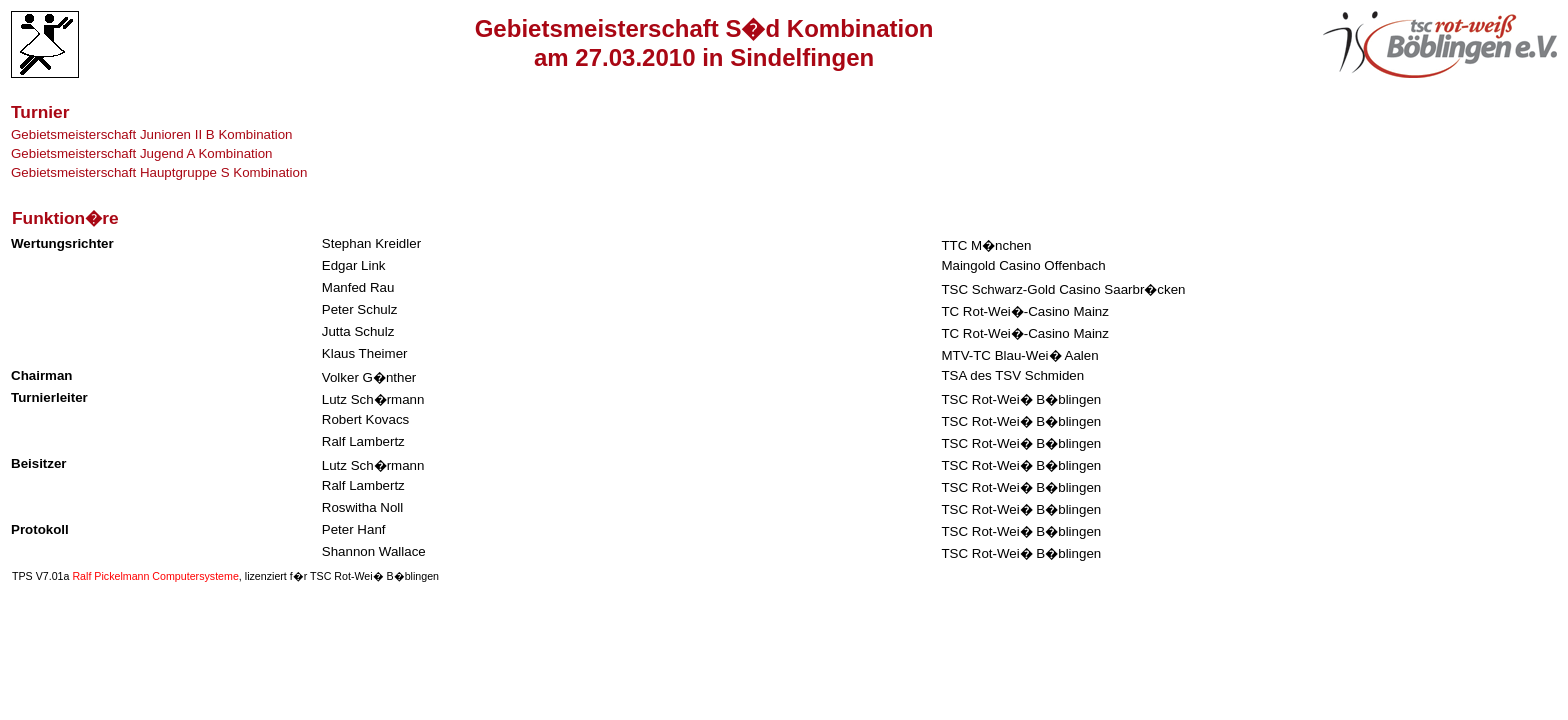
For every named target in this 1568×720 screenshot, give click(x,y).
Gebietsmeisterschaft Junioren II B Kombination (152, 134)
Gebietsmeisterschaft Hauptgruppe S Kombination (159, 172)
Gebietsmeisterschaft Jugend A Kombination (142, 153)
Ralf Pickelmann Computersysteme (155, 576)
